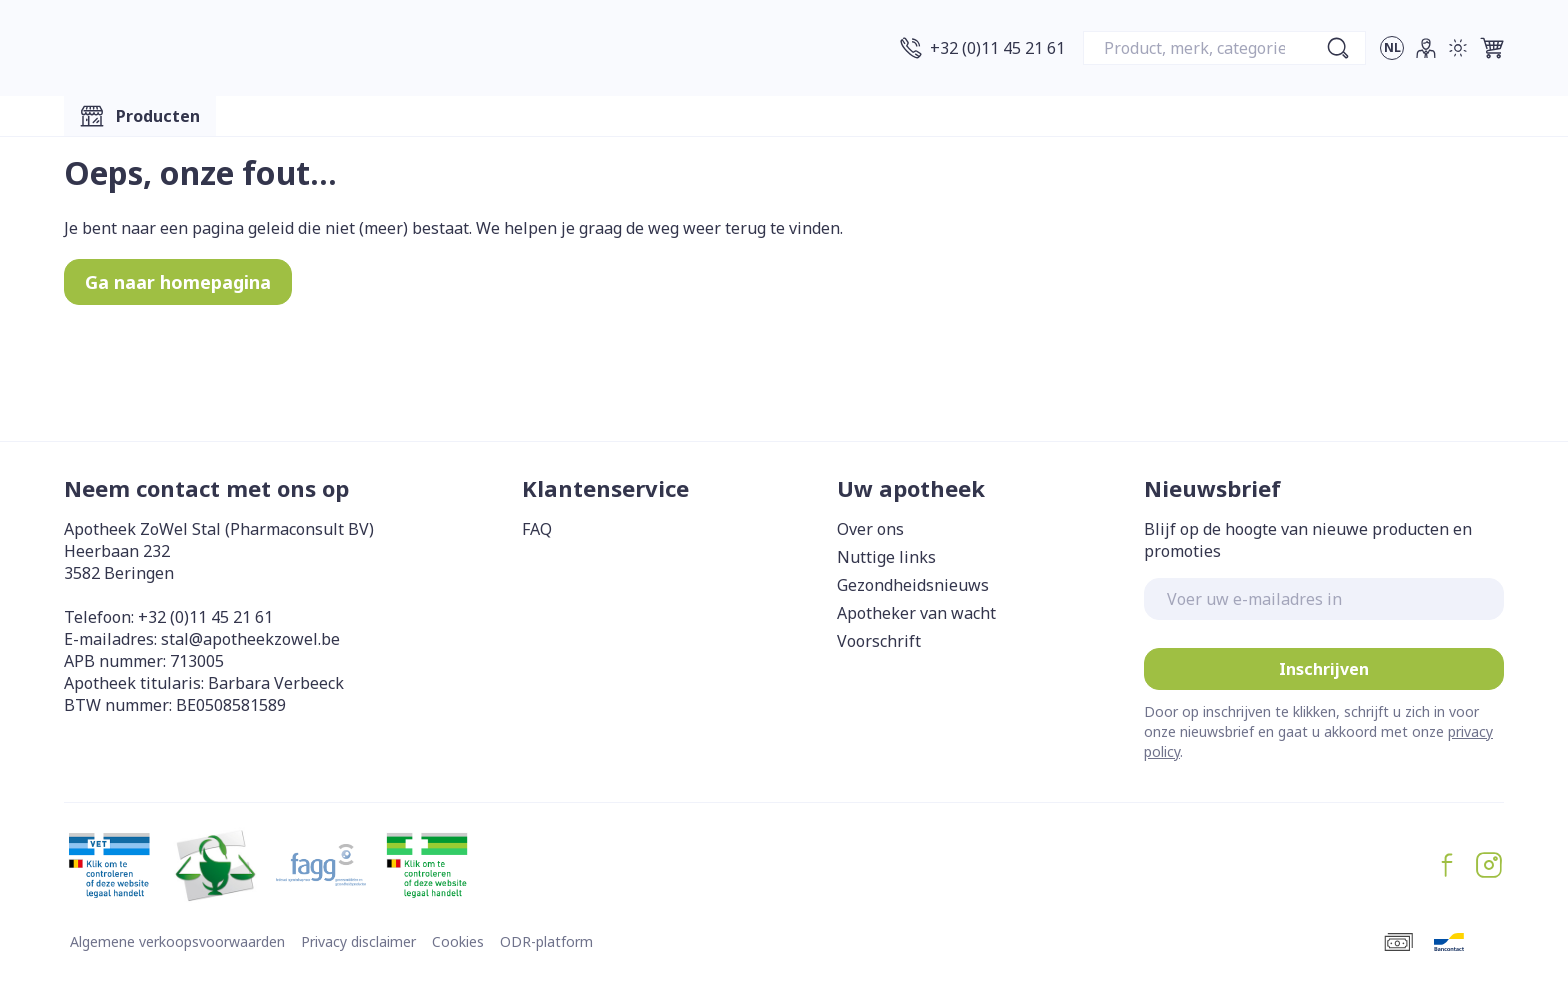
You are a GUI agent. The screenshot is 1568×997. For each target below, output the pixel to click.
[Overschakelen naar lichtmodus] (1458, 48)
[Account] (1426, 48)
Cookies (458, 941)
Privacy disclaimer (358, 941)
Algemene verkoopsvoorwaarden (177, 941)
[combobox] (1224, 48)
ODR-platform (546, 941)
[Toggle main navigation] (140, 116)
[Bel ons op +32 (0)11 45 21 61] (982, 48)
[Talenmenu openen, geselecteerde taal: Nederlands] (1392, 48)
